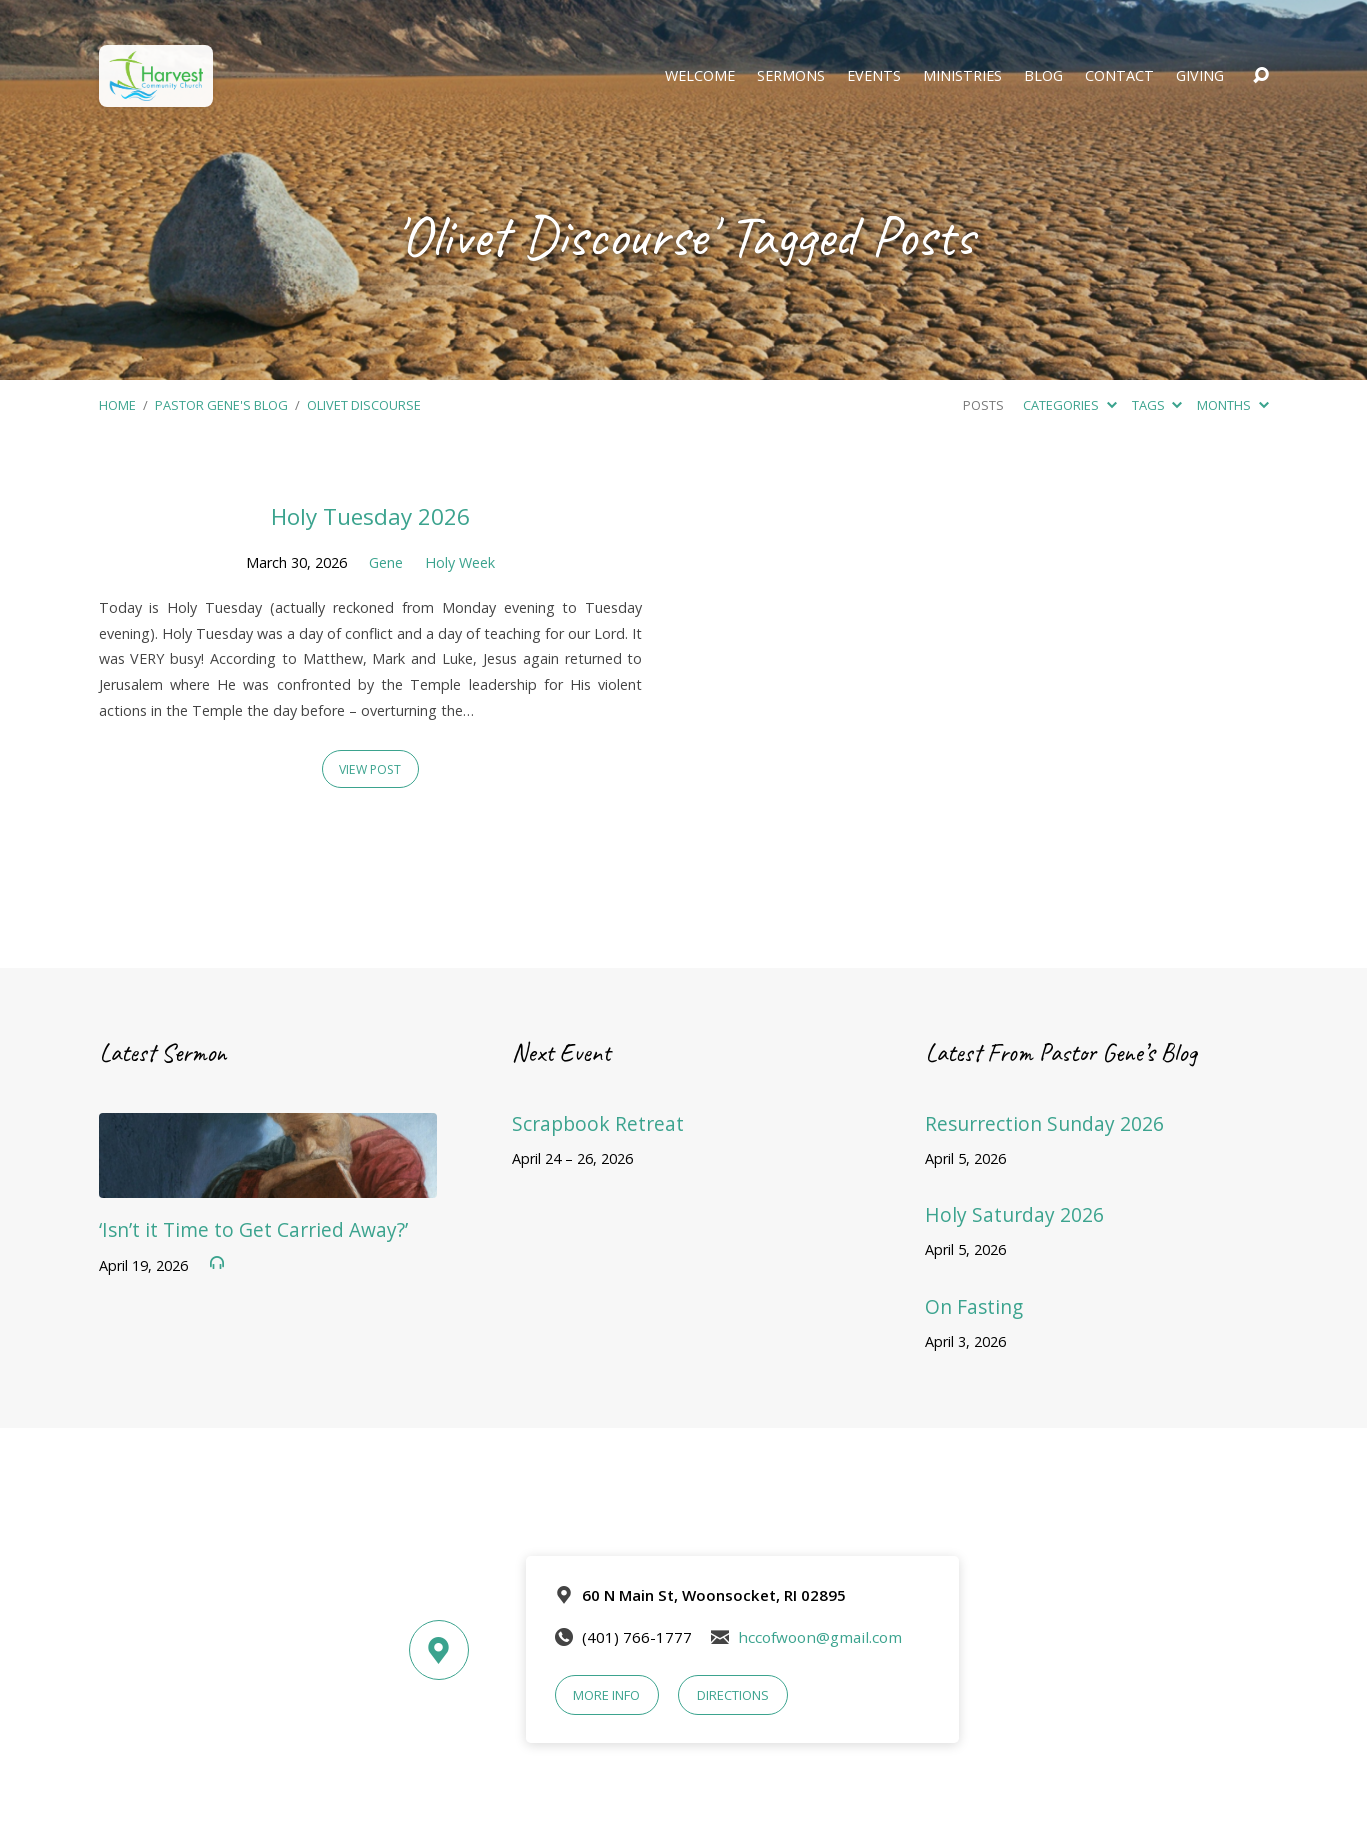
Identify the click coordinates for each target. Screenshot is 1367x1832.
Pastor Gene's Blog (221, 405)
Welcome (700, 76)
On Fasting (974, 1306)
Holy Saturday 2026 (1014, 1214)
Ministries (962, 76)
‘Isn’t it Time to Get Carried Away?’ (253, 1229)
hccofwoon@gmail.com (820, 1637)
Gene (386, 562)
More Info (606, 1695)
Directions (733, 1695)
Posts (983, 405)
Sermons (791, 76)
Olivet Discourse (364, 405)
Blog (1043, 76)
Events (874, 76)
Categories (1069, 405)
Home (117, 405)
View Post (370, 769)
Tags (1157, 405)
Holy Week (460, 562)
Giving (1200, 76)
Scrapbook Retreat (598, 1123)
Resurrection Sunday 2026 (1044, 1123)
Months (1232, 405)
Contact (1119, 76)
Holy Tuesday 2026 (370, 516)
